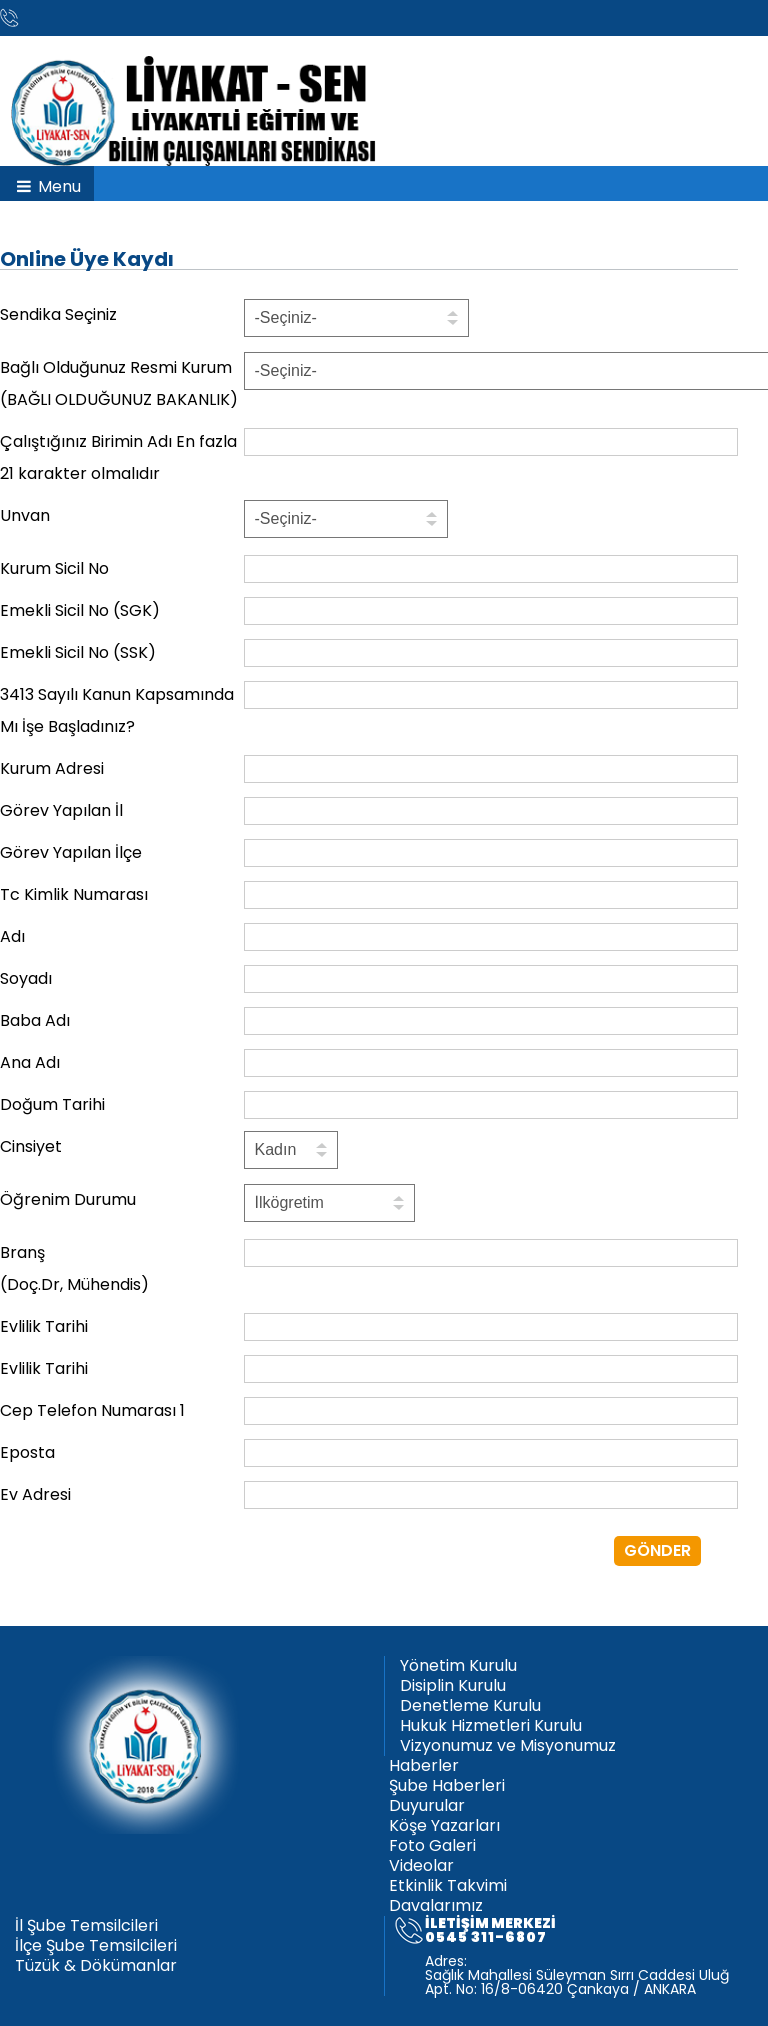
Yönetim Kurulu (458, 1666)
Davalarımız (436, 1906)
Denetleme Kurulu (470, 1706)
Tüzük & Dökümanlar (96, 1966)
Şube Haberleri (447, 1786)
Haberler (424, 1766)
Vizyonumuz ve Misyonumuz (508, 1746)
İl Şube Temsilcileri (86, 1926)
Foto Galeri (432, 1846)
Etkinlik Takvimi (448, 1886)
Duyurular (427, 1806)
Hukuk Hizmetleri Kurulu (491, 1726)
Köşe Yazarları (444, 1826)
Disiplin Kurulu (453, 1686)
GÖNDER (657, 1550)
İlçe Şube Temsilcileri (96, 1946)
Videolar (421, 1866)
